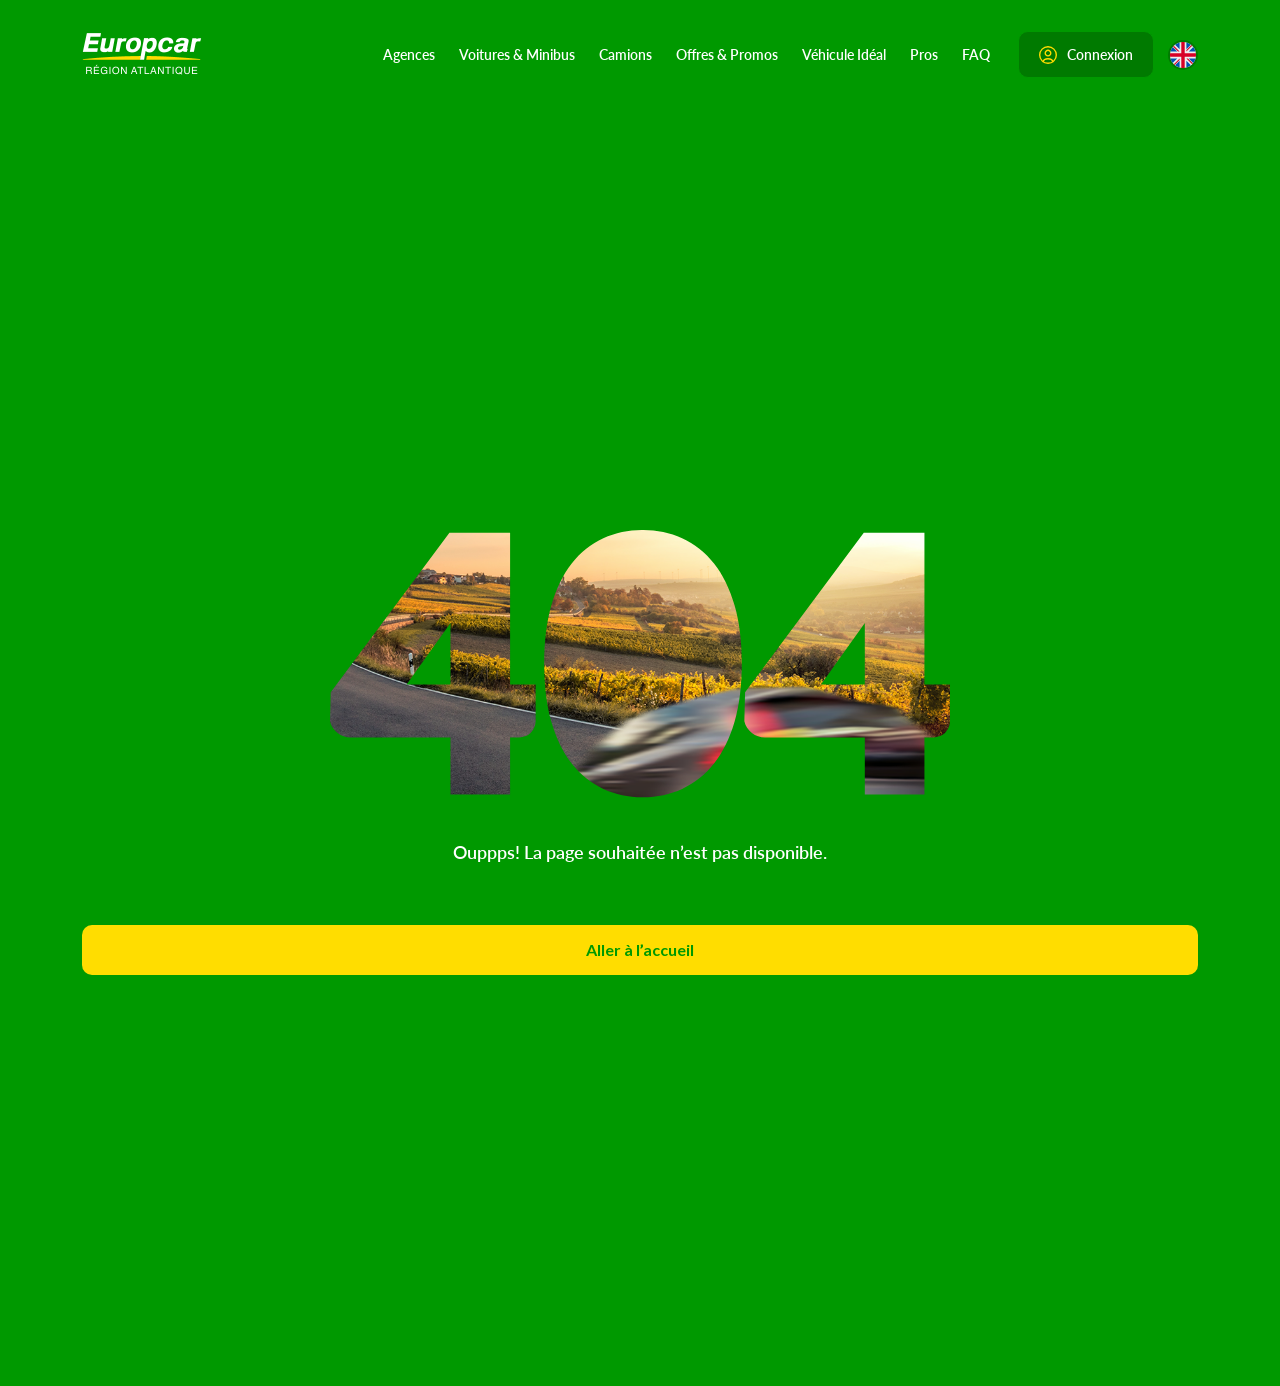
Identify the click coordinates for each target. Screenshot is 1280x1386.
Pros (924, 54)
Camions (625, 54)
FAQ (976, 54)
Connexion (1086, 54)
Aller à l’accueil (640, 949)
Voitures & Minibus (517, 54)
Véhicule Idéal (844, 54)
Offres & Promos (727, 54)
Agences (409, 54)
